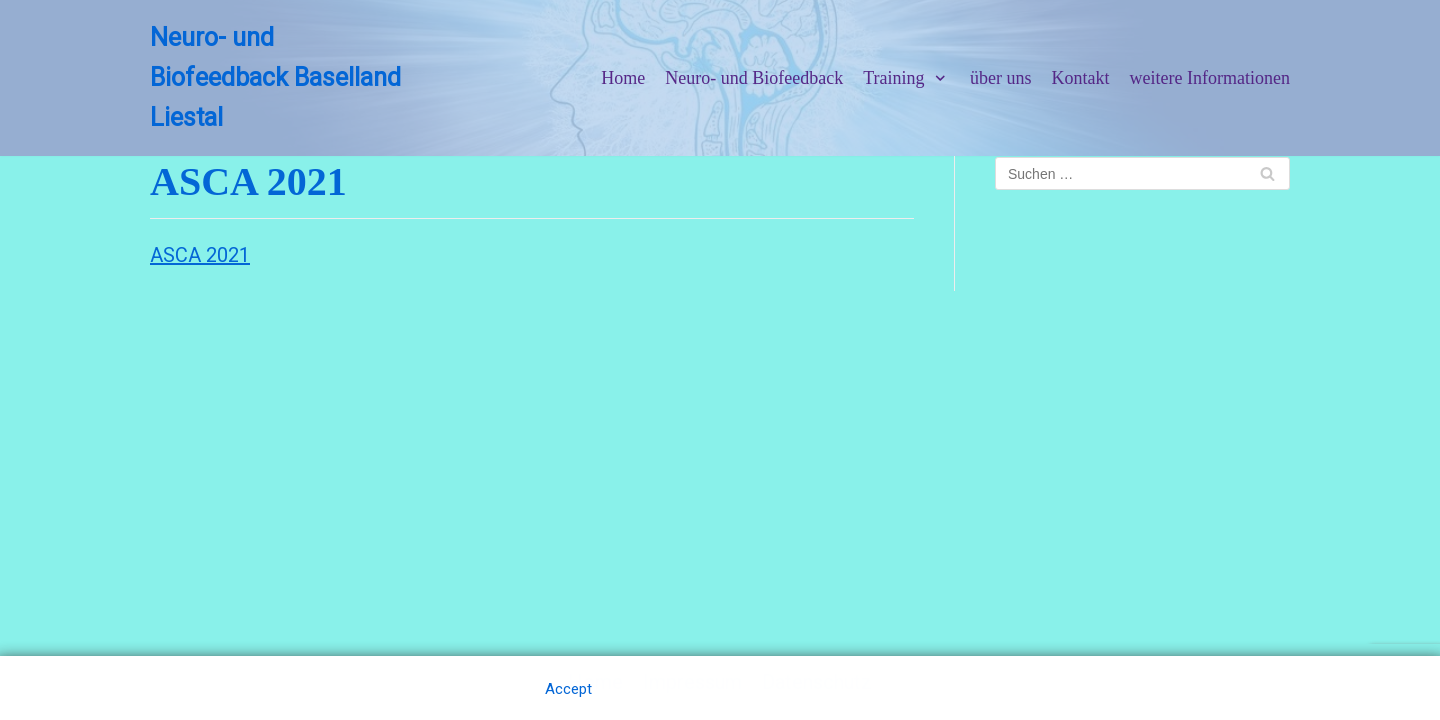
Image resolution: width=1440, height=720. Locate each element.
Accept (568, 689)
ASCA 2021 (200, 255)
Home (623, 78)
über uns (1001, 78)
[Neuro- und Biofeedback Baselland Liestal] (281, 78)
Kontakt (1081, 78)
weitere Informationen (1210, 78)
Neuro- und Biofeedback (754, 78)
